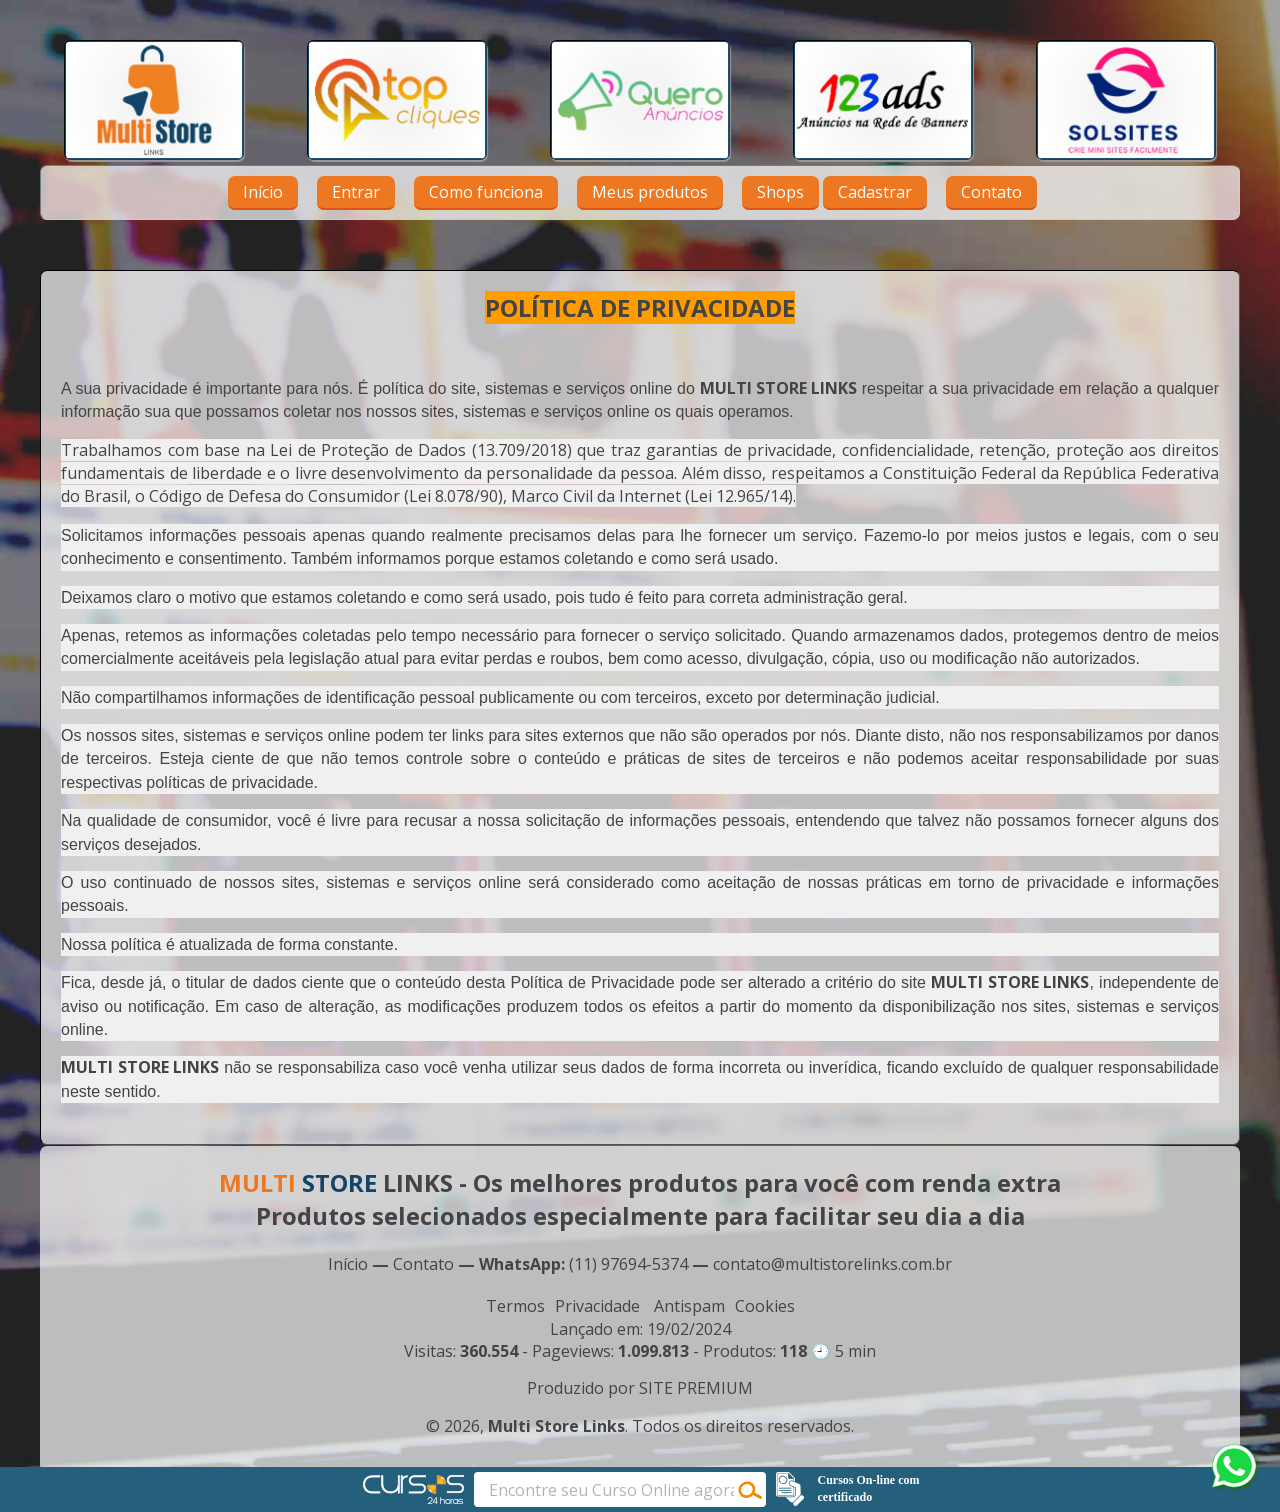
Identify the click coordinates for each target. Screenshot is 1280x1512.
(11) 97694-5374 (628, 1264)
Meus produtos (650, 192)
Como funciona (486, 192)
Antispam (689, 1306)
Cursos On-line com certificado (869, 1488)
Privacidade (597, 1306)
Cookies (765, 1306)
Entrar (356, 192)
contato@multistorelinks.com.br (832, 1264)
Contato (991, 192)
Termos (515, 1306)
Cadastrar (875, 192)
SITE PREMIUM (696, 1388)
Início (263, 192)
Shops (780, 192)
